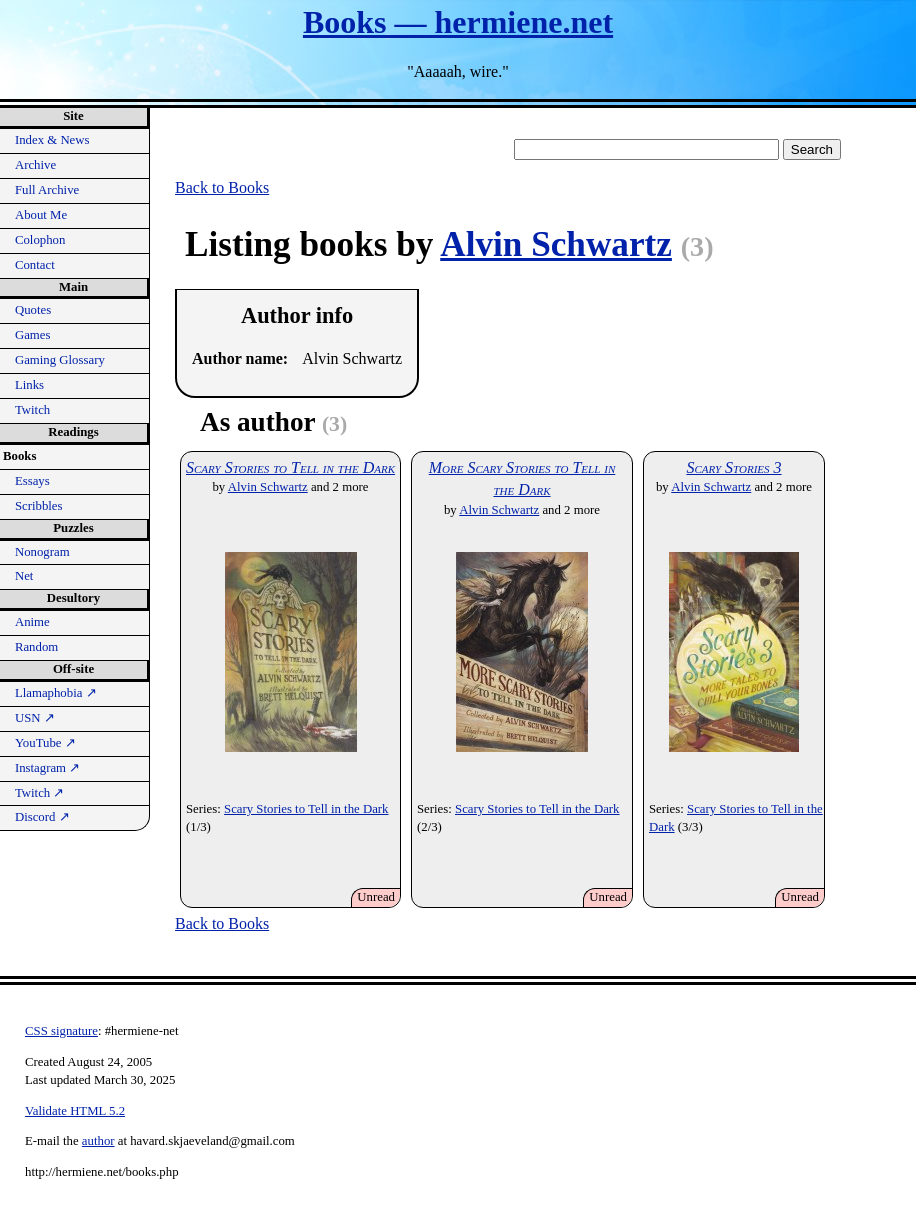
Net (24, 576)
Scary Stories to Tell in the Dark (290, 467)
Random (36, 647)
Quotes (33, 310)
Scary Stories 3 (733, 467)
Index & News (52, 140)
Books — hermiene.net (458, 22)
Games (33, 335)
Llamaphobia (56, 693)
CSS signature (61, 1031)
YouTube (45, 743)
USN (35, 718)
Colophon (40, 240)
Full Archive (47, 190)
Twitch (32, 410)
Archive (35, 165)
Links (29, 385)
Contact (35, 265)
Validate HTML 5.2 (75, 1111)
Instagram (47, 768)
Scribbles (39, 506)
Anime (32, 622)
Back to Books (222, 187)
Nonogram (42, 552)
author (98, 1141)
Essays (32, 481)
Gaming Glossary (60, 360)
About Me (41, 215)
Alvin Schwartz (556, 244)
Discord (42, 817)
